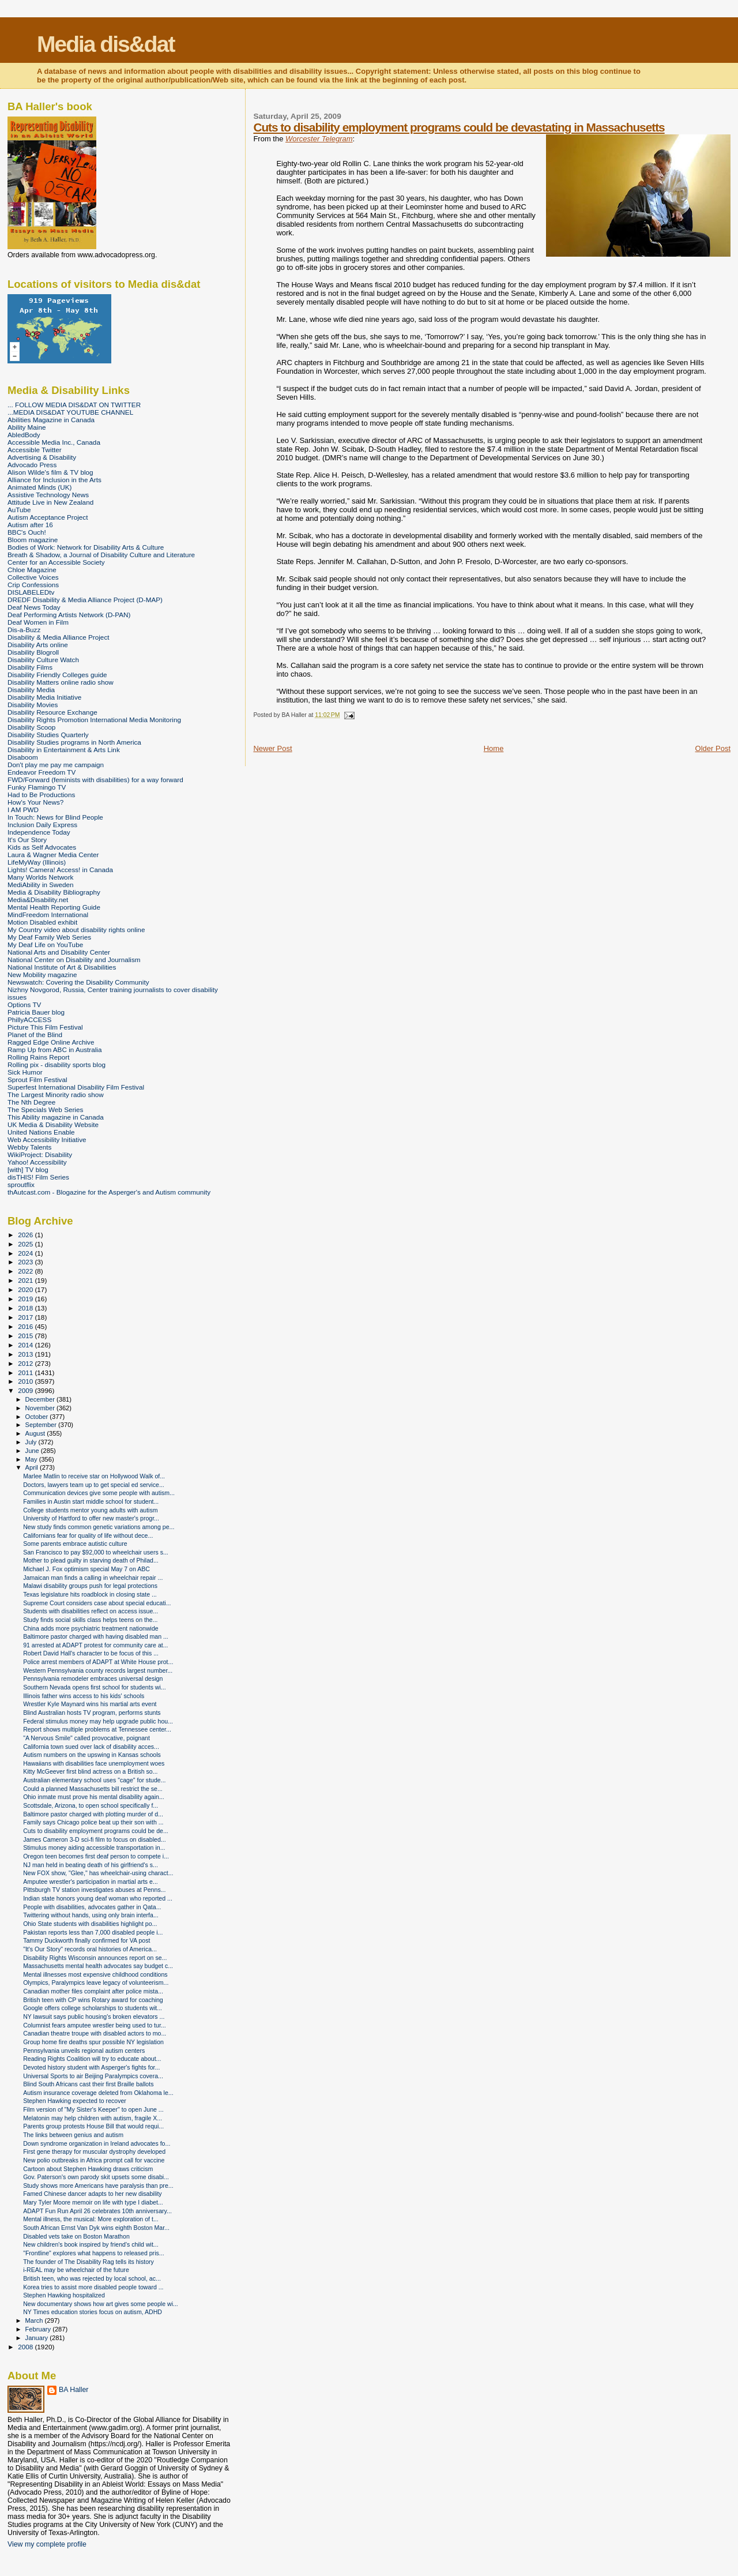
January (37, 2337)
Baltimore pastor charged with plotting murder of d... (93, 1814)
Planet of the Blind (34, 1034)
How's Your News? (35, 802)
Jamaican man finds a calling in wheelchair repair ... (93, 1577)
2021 (26, 1280)
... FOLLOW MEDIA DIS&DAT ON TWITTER (74, 404)
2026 (26, 1234)
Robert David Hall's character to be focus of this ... (91, 1653)
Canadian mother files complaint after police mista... (93, 1991)
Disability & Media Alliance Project (58, 637)
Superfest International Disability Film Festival (75, 1087)
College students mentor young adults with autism (90, 1510)
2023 (26, 1262)
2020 (26, 1289)
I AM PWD (23, 809)
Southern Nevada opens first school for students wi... (94, 1687)
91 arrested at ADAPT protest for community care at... (95, 1645)
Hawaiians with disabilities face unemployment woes (93, 1763)
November (41, 1408)
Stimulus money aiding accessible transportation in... (94, 1847)
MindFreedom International (47, 914)
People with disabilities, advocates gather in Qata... (92, 1906)
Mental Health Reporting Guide (53, 907)
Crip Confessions (33, 584)
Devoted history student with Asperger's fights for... (91, 2067)
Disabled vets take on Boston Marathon (76, 2236)
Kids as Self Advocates (41, 847)
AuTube (19, 509)
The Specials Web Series (45, 1109)
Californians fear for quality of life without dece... (88, 1535)
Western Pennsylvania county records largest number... (97, 1670)
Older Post (713, 748)
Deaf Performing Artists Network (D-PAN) (68, 614)
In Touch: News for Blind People (55, 817)
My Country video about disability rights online (76, 929)
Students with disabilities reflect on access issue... (90, 1611)
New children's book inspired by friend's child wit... (91, 2244)
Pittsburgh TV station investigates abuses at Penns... (94, 1889)
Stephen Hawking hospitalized (64, 2295)
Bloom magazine (32, 539)
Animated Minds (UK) (39, 487)
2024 (26, 1253)
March (35, 2320)
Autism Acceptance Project (47, 517)
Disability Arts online (37, 644)
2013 (26, 1354)
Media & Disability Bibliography (53, 892)
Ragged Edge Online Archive (51, 1042)
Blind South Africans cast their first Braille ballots (88, 2084)
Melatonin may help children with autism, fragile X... (92, 2118)
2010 (26, 1381)
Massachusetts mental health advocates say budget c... (98, 1965)
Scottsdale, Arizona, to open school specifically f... (90, 1805)
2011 (26, 1372)
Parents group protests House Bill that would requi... (93, 2126)
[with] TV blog (27, 1169)
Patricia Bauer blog (36, 1012)
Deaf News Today (34, 607)
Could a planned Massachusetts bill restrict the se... (93, 1788)
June (33, 1450)
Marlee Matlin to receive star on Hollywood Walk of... (94, 1476)
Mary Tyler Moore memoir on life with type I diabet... (93, 2202)
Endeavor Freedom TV (41, 772)
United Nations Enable (41, 1132)
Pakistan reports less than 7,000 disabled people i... (93, 1932)
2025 (26, 1244)
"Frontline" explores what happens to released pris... (93, 2253)
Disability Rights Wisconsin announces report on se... (95, 1957)
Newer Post (272, 748)
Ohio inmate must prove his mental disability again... (93, 1796)
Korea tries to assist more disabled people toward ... (93, 2287)
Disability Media (31, 689)
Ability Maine (26, 427)
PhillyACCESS (29, 1019)
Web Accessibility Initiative (46, 1139)
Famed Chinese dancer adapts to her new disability (92, 2193)
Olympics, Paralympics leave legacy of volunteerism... (95, 1982)
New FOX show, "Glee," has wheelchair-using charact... (98, 1872)
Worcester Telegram (319, 138)
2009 (26, 1390)
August (36, 1433)
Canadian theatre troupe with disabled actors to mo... (94, 2033)
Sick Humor (25, 1072)
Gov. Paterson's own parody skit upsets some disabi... (96, 2176)
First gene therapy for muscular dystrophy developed (94, 2151)
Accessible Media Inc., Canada (53, 442)
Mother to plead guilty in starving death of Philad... (91, 1560)
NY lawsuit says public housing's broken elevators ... (93, 2016)
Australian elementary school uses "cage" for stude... (94, 1780)
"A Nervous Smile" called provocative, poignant (86, 1737)
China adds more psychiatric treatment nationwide (91, 1628)
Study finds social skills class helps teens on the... (90, 1619)
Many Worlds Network (40, 877)
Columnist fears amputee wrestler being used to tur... (94, 2025)
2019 (26, 1298)
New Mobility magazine (42, 974)
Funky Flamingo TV (36, 787)
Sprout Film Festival (37, 1079)
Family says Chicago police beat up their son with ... (93, 1822)
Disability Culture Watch (43, 659)
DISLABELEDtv (30, 592)
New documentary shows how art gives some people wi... (100, 2303)
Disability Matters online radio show (60, 682)
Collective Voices (33, 577)
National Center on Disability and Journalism (74, 959)
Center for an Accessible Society (56, 562)
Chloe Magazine (32, 569)
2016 (26, 1326)
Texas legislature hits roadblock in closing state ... (90, 1594)
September (42, 1424)
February (39, 2329)
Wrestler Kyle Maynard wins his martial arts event (89, 1703)
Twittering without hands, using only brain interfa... (91, 1915)
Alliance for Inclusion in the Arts (54, 479)
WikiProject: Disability (39, 1154)
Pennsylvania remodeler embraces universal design (93, 1678)
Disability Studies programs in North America (74, 742)
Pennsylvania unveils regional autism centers (84, 2050)
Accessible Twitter (34, 449)
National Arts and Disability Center (58, 952)
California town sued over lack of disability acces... (91, 1746)
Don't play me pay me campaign (55, 764)
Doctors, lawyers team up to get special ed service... (93, 1484)
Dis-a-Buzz (23, 629)
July (32, 1442)
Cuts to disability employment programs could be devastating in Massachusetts (458, 127)
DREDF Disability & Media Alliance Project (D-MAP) (85, 599)
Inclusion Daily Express (42, 824)
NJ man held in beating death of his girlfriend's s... (90, 1864)
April (32, 1467)
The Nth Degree (31, 1102)
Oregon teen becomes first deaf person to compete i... (96, 1856)
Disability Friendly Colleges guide (57, 674)
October (37, 1416)
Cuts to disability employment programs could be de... (95, 1830)
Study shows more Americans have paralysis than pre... (98, 2185)
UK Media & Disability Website (53, 1124)
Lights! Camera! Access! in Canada (60, 869)
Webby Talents (29, 1147)
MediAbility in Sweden (40, 884)
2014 (26, 1345)
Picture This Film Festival (45, 1027)
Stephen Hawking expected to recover (74, 2100)
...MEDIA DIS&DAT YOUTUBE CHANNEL (70, 412)
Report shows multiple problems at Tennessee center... (97, 1729)
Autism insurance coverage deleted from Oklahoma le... (98, 2092)
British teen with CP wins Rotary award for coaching (93, 1999)
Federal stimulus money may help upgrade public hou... (98, 1721)
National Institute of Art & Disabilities (61, 967)
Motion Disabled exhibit (42, 922)
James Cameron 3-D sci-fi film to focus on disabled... (94, 1839)
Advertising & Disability (41, 457)
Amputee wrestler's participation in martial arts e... (90, 1881)
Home (494, 748)
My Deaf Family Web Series (49, 937)
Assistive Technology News (48, 494)
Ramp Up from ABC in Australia (54, 1049)
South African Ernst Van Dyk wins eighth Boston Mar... (96, 2227)
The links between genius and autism (73, 2134)
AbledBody (23, 434)
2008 (26, 2346)
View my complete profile (46, 2544)
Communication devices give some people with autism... (99, 1492)
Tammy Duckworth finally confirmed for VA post (86, 1940)
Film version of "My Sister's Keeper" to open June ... (93, 2109)
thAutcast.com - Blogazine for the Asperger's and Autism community (108, 1192)
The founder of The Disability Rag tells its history (88, 2261)
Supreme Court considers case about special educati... (97, 1602)
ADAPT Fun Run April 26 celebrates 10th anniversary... (97, 2210)
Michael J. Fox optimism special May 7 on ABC (86, 1568)
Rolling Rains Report (38, 1057)
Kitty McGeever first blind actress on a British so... (90, 1771)
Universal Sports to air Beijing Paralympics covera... (93, 2075)
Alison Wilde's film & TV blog (50, 472)
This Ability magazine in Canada (55, 1117)
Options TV (24, 1004)
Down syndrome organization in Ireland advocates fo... (96, 2143)
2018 (26, 1308)
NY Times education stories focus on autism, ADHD (92, 2311)
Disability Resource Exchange (52, 712)
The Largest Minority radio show (55, 1094)
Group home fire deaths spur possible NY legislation (93, 2041)
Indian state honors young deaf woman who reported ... (97, 1898)
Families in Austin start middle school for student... (91, 1501)
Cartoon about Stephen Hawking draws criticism (88, 2168)
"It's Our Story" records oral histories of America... (90, 1949)
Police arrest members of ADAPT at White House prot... (98, 1661)
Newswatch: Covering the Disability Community (78, 982)
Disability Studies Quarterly (48, 734)
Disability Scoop (31, 727)
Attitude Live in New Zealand (50, 502)
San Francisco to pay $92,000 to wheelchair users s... (95, 1552)
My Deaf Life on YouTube (45, 944)
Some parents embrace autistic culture (75, 1543)
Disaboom (22, 757)
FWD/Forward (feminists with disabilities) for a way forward (95, 779)
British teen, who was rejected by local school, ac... (92, 2278)
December (41, 1399)
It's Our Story (27, 839)
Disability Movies (32, 704)
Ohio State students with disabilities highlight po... (90, 1923)
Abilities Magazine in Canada (51, 419)
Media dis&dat (105, 44)
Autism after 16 (30, 524)
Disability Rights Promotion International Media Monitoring (94, 719)
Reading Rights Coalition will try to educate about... (92, 2058)
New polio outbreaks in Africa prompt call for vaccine (93, 2160)
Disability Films (29, 667)
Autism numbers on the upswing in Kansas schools (92, 1754)
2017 (26, 1317)
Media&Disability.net (37, 899)
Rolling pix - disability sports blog (56, 1064)
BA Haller (73, 2390)
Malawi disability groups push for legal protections (90, 1585)
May (32, 1459)
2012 (26, 1363)
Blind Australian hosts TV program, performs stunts (92, 1712)
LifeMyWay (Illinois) (36, 862)
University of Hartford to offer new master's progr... (91, 1518)
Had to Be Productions (41, 794)
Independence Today (38, 832)
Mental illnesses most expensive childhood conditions (95, 1974)
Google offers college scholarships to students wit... (92, 2007)
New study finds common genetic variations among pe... (98, 1526)
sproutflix (21, 1184)
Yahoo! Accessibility (37, 1162)
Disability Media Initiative (44, 697)
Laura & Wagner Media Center (53, 854)
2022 (26, 1271)
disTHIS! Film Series (38, 1177)
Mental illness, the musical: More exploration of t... (91, 2218)
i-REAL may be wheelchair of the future (76, 2269)
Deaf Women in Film (38, 622)
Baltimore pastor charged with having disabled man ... (95, 1636)
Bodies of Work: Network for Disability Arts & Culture (85, 547)
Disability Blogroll (33, 652)
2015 (26, 1335)
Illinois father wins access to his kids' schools (83, 1695)
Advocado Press (32, 464)
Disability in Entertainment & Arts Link (63, 749)
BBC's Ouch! (26, 532)
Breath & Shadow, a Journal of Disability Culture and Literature (101, 554)
